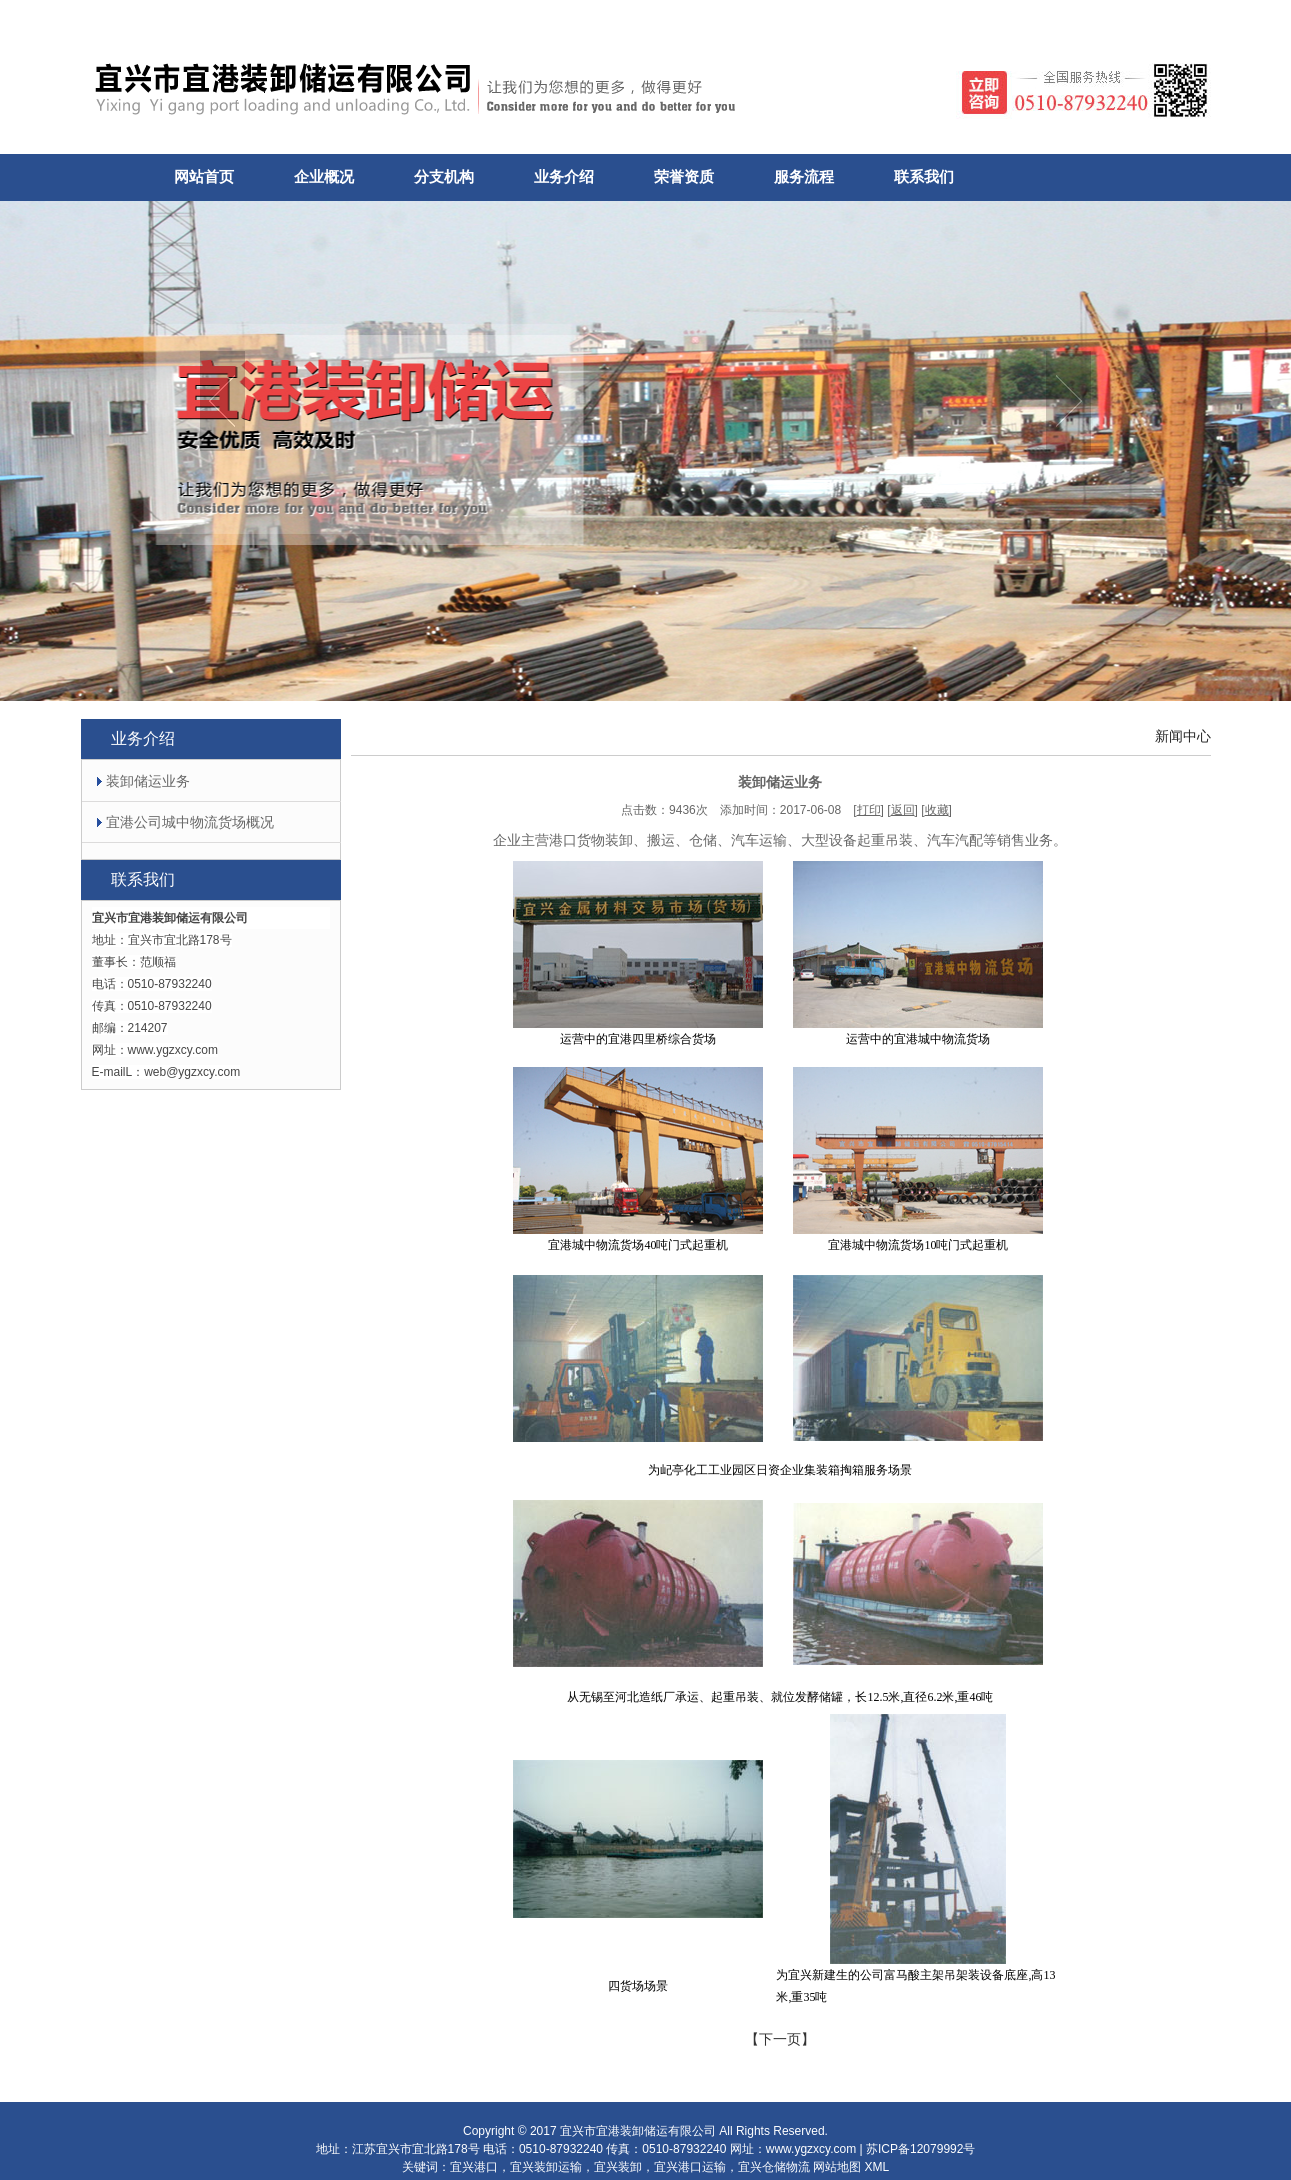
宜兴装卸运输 (546, 2167)
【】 (780, 2039)
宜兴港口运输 (690, 2167)
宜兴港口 (474, 2167)
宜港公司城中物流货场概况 (178, 822)
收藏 (937, 810)
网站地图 (837, 2167)
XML (877, 2167)
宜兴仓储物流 (774, 2167)
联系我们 (924, 177)
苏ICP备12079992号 (920, 2149)
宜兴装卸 (618, 2167)
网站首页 (204, 177)
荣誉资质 (684, 177)
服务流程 (804, 177)
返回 (903, 810)
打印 (869, 810)
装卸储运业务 (136, 781)
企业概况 (324, 177)
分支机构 (444, 177)
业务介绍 (564, 177)
